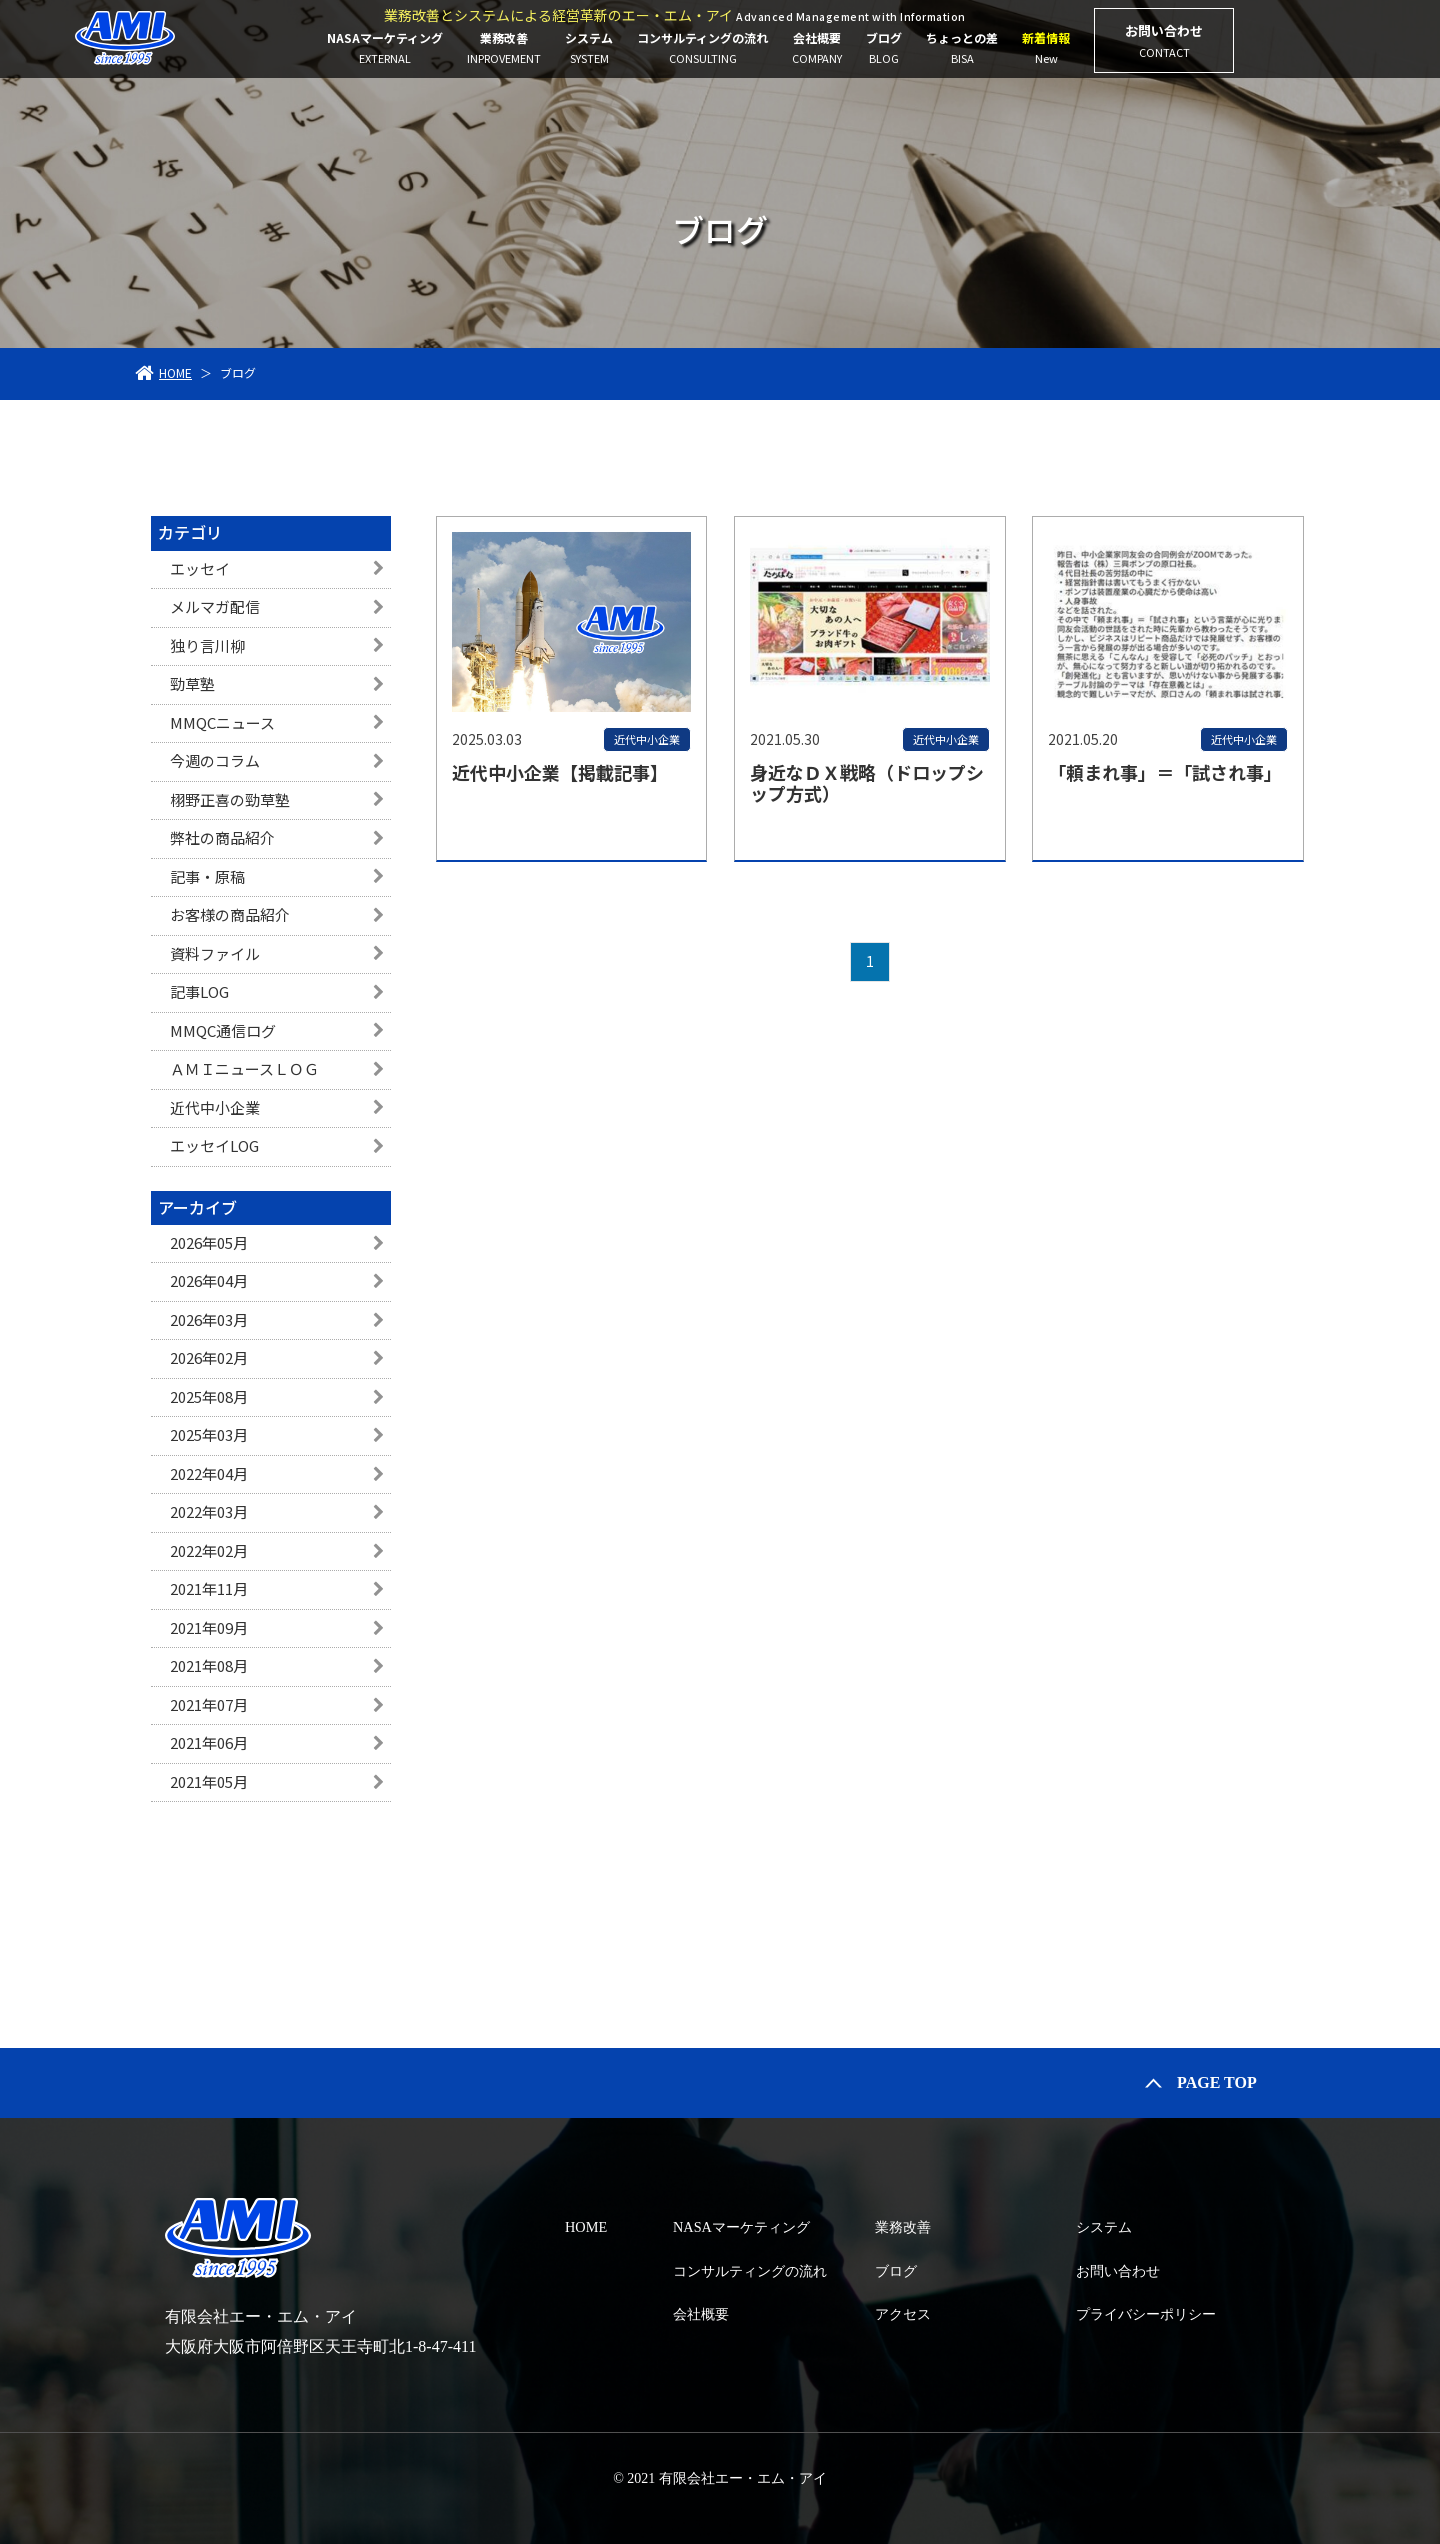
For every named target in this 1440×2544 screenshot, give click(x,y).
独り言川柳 (207, 645)
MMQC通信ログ (223, 1030)
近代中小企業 (215, 1107)
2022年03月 (209, 1511)
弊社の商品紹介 (222, 837)
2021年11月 (209, 1588)
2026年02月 (209, 1357)
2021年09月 (209, 1627)
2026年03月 (209, 1319)
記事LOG (199, 991)
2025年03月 (209, 1434)
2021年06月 (209, 1742)
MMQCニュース (222, 722)
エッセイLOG (214, 1145)
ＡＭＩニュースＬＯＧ (244, 1068)
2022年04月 (209, 1473)
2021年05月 (209, 1781)
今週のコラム (215, 760)
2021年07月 (209, 1704)
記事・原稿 (207, 876)
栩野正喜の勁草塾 (230, 799)
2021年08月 (209, 1665)
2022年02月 (209, 1550)
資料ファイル (215, 953)
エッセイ (200, 568)
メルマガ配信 (215, 606)
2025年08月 (209, 1396)
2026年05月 (209, 1242)
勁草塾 (192, 683)
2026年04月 (209, 1280)
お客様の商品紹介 (230, 914)
